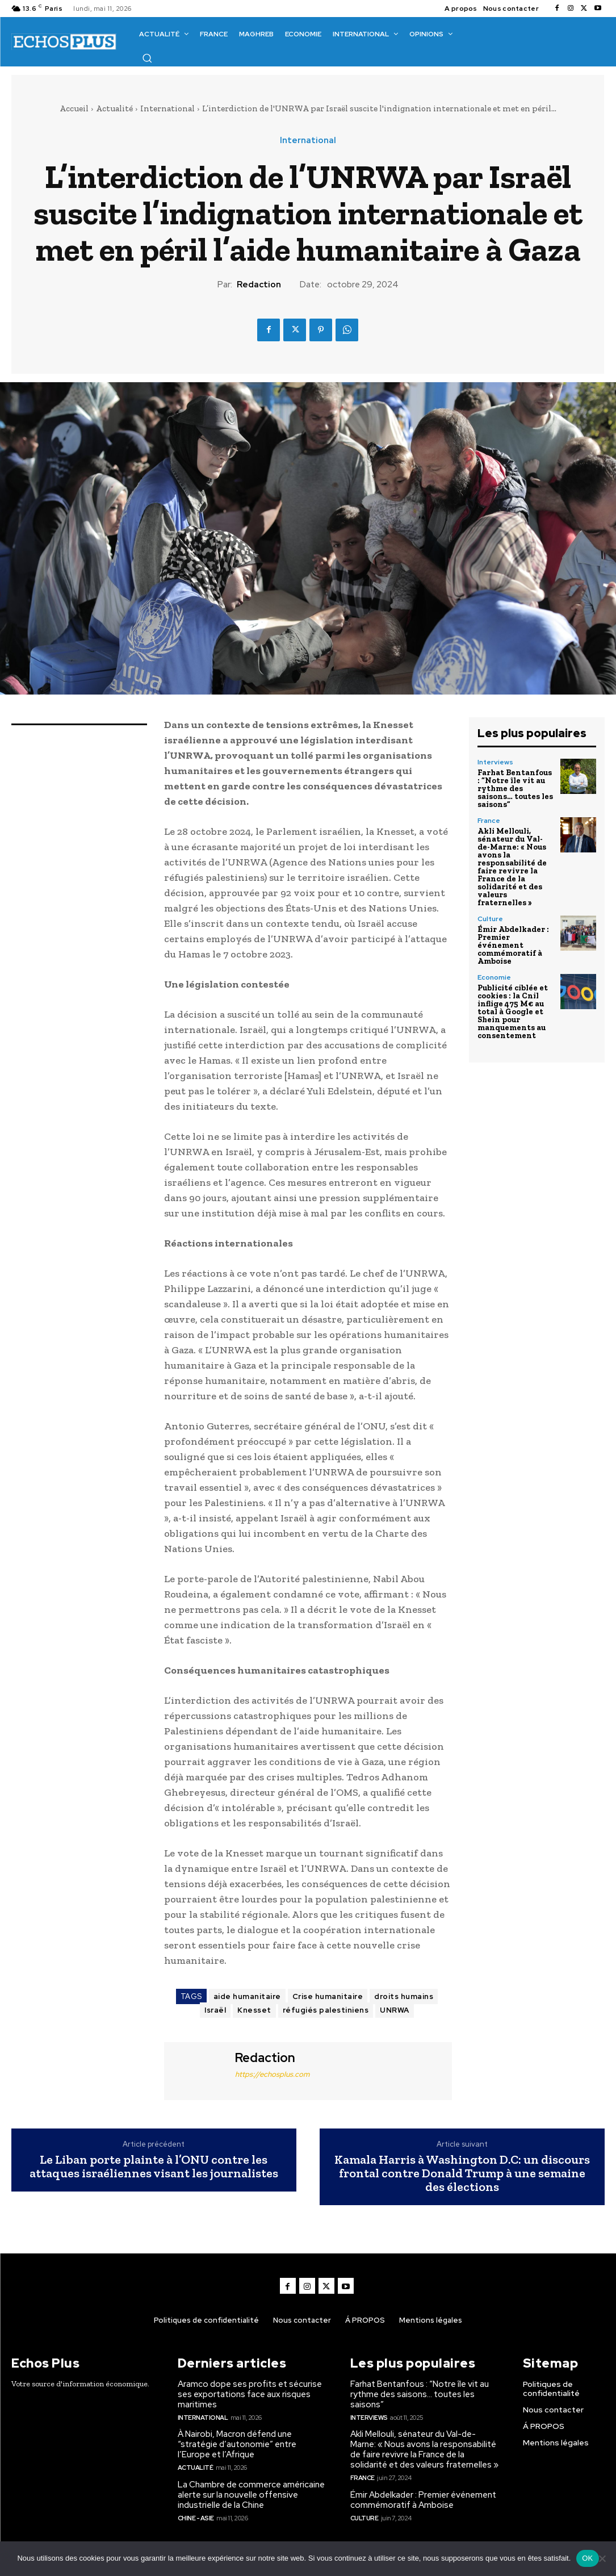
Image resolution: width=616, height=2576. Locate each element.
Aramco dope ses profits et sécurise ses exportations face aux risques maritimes (250, 2394)
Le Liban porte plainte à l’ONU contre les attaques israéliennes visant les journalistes (154, 2166)
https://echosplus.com (272, 2074)
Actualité (114, 108)
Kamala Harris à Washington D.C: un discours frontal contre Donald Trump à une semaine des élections (462, 2173)
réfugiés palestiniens (326, 2010)
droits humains (403, 1996)
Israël (215, 2010)
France (488, 820)
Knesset (254, 2010)
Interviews (495, 762)
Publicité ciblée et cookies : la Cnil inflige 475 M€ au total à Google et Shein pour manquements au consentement (512, 1011)
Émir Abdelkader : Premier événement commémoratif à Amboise (513, 945)
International (167, 108)
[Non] (601, 2558)
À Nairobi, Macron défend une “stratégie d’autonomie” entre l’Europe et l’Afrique (237, 2444)
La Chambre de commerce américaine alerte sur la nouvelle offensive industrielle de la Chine (251, 2495)
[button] (147, 58)
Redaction (259, 284)
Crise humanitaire (327, 1996)
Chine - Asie (196, 2518)
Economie (494, 977)
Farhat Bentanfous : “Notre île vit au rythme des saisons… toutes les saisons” (515, 788)
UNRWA (394, 2010)
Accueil (74, 108)
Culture (490, 918)
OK (587, 2558)
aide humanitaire (247, 1996)
